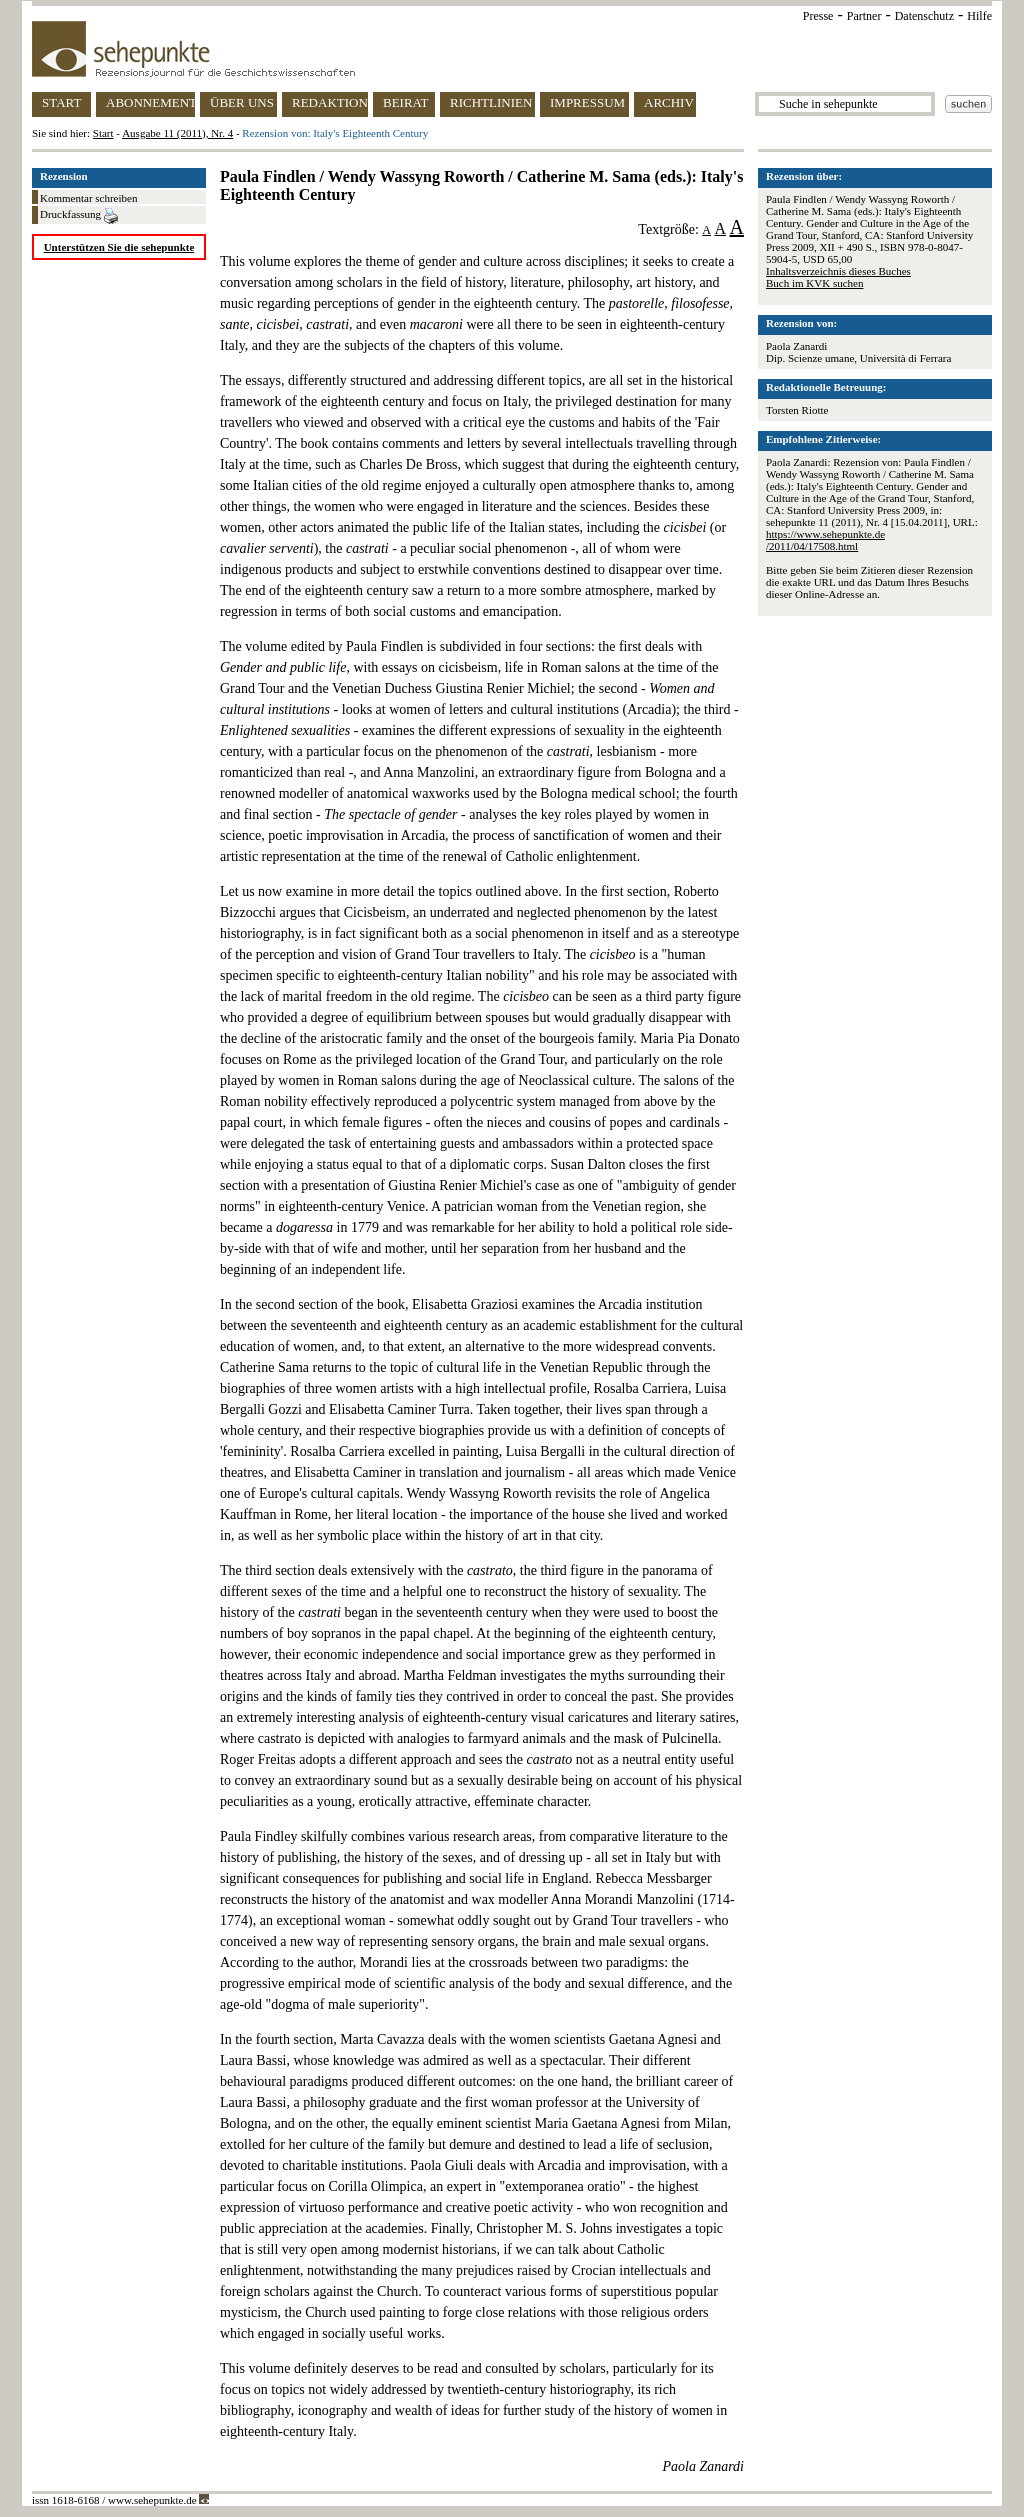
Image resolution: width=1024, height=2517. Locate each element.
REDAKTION (330, 102)
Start (103, 133)
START (61, 102)
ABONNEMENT (150, 102)
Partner (864, 16)
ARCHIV (669, 102)
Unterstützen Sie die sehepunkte (119, 247)
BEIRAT (406, 102)
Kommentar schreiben (88, 198)
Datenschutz (924, 16)
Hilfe (979, 16)
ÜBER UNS (242, 102)
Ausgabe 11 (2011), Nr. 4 (177, 133)
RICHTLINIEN (491, 102)
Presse (818, 16)
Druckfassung (79, 216)
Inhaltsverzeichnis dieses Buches (838, 271)
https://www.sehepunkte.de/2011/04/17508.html (825, 540)
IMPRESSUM (587, 102)
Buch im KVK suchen (814, 283)
